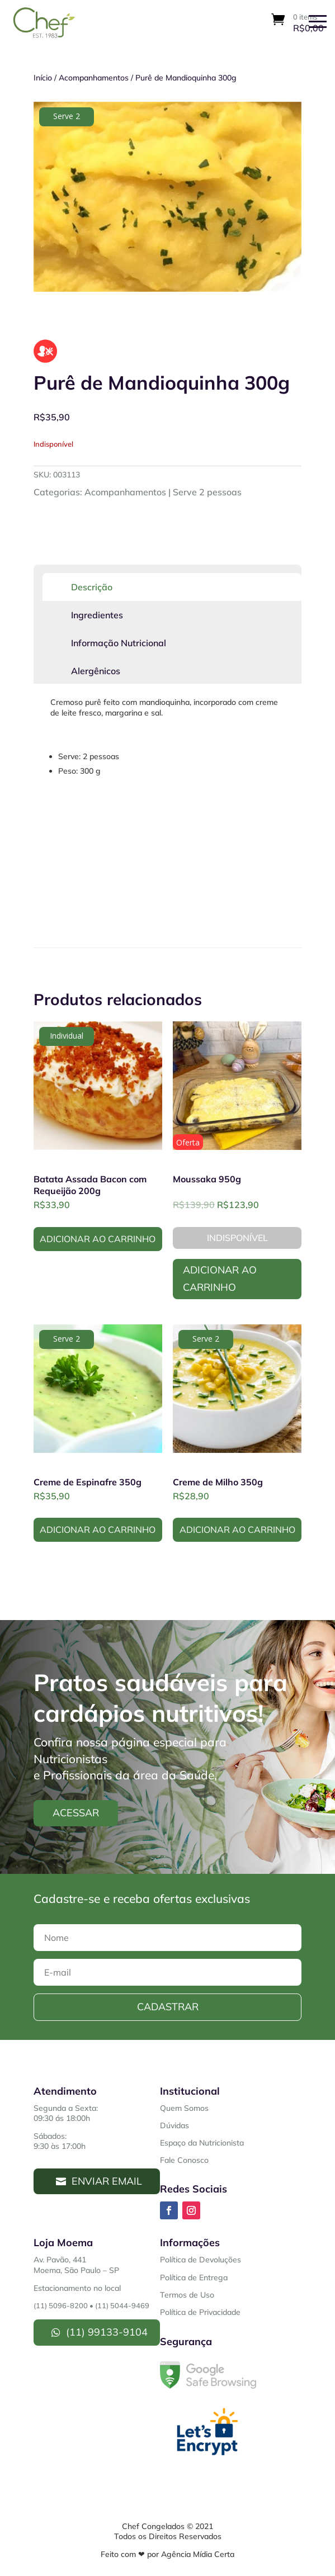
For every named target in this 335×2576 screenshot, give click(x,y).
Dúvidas (174, 2125)
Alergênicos (95, 670)
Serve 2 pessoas (207, 492)
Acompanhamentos (94, 78)
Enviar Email (107, 2181)
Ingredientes (97, 615)
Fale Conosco (184, 2160)
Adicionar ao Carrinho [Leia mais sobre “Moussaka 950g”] (220, 1278)
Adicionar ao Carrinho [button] (97, 1238)
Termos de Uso (187, 2295)
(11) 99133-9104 (107, 2332)
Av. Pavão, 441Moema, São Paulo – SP (76, 2265)
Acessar (76, 1812)
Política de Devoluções (200, 2260)
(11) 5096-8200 (61, 2305)
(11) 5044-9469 (122, 2305)
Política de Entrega (194, 2277)
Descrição (91, 587)
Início (43, 78)
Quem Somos (184, 2108)
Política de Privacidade (200, 2312)
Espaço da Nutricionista (202, 2143)
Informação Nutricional (118, 642)
